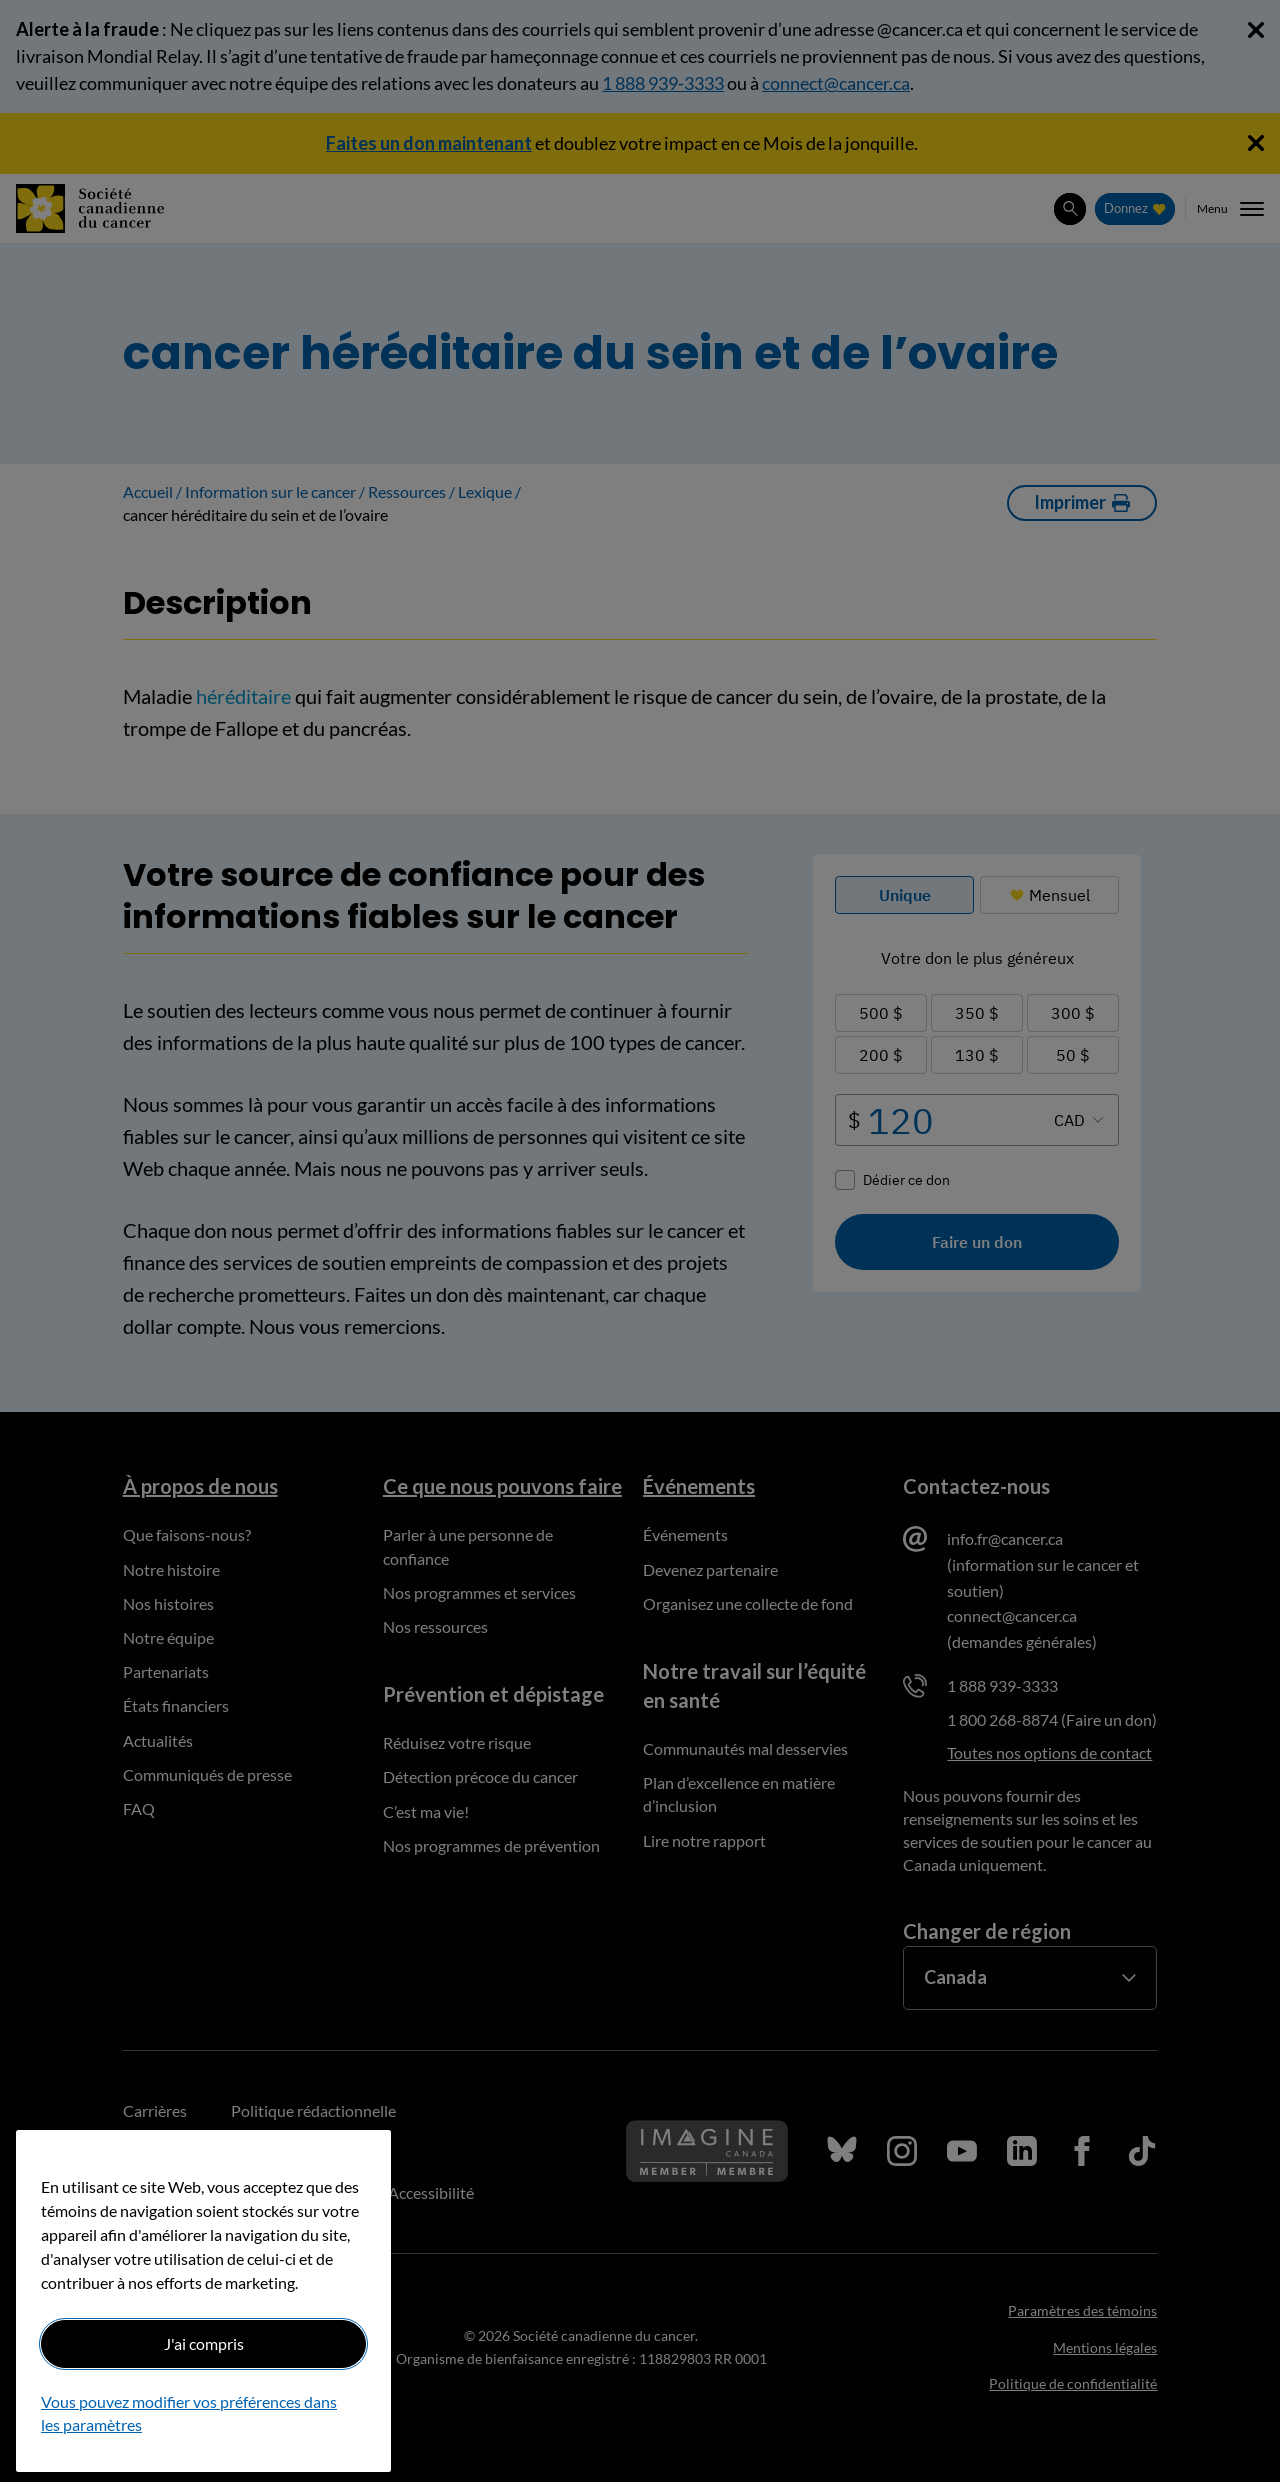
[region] (203, 2301)
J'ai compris (204, 2343)
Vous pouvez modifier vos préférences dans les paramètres (189, 2412)
